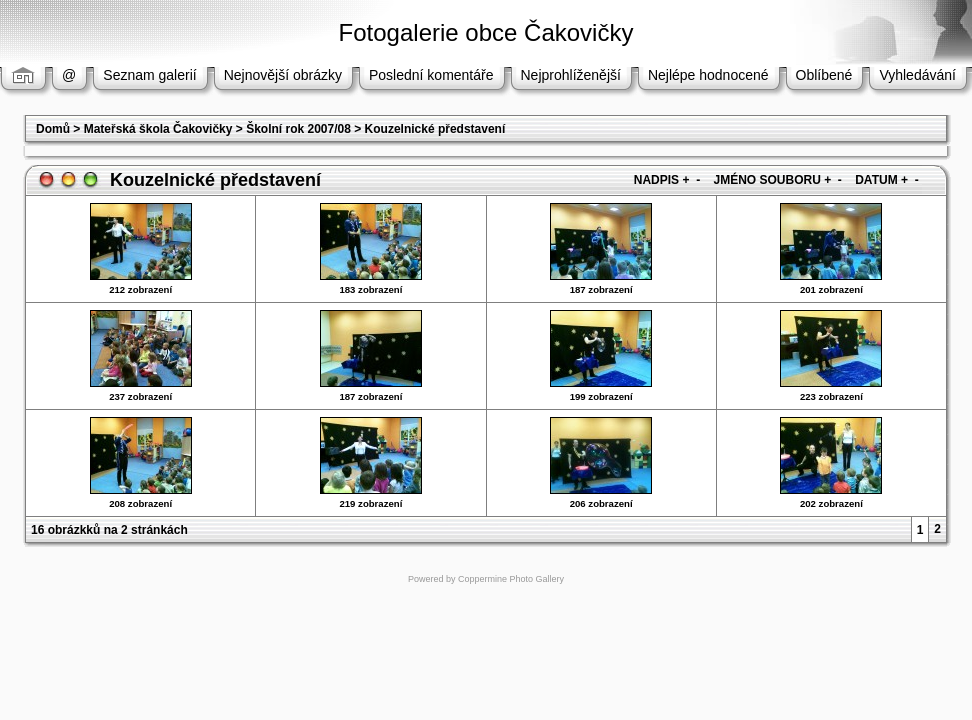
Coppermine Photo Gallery (511, 579)
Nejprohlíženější (571, 75)
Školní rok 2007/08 (298, 129)
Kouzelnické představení (435, 129)
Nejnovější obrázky (283, 75)
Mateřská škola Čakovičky (158, 129)
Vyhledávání (917, 75)
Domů (53, 129)
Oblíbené (824, 75)
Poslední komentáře (431, 75)
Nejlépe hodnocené (708, 75)
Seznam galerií (149, 75)
